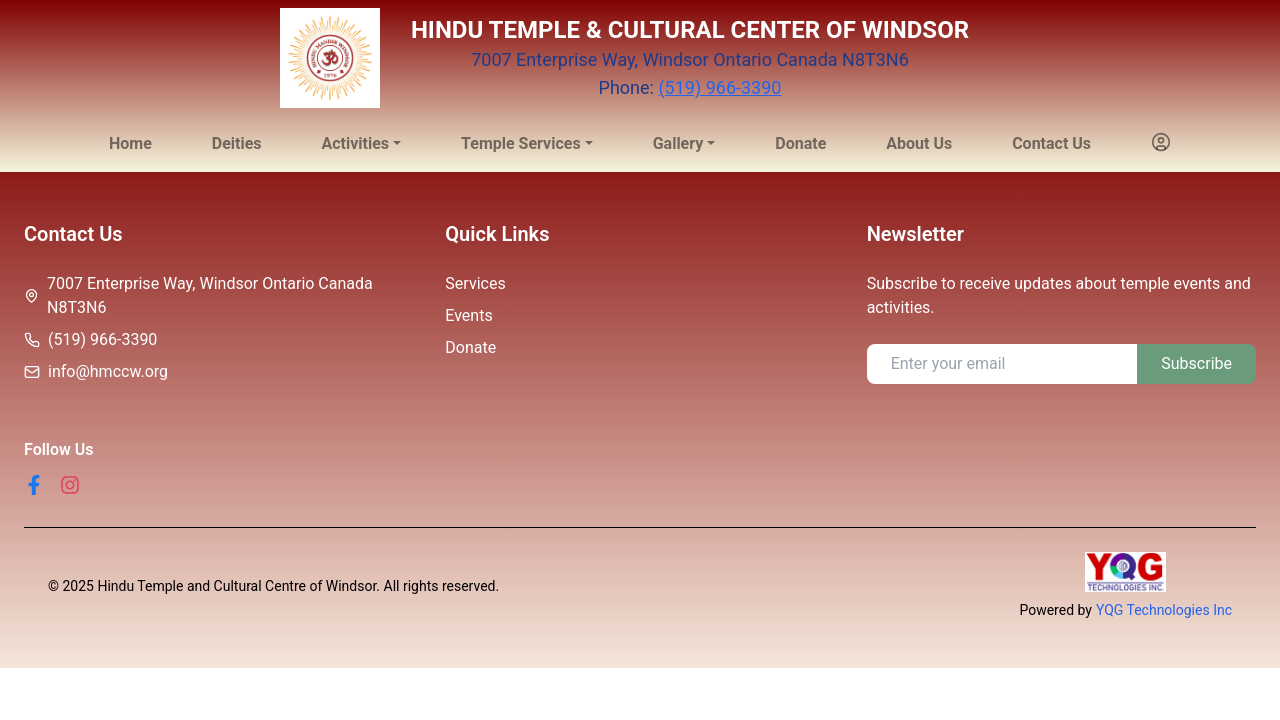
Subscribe (1196, 363)
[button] (1161, 144)
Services (475, 283)
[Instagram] (70, 485)
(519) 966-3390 (719, 87)
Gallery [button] (678, 143)
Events (468, 315)
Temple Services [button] (521, 143)
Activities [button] (355, 143)
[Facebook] (34, 485)
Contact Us (1051, 143)
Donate (800, 143)
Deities (237, 143)
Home (130, 143)
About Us (919, 143)
